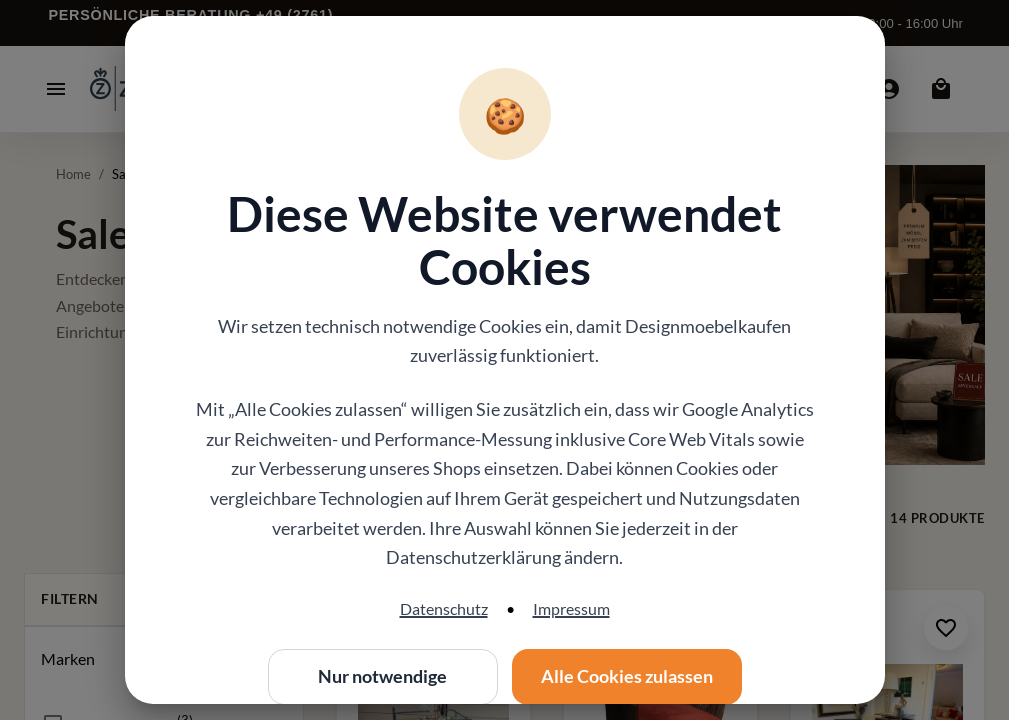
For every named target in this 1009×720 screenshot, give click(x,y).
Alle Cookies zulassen (627, 677)
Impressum (571, 608)
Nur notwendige (383, 677)
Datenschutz (444, 608)
